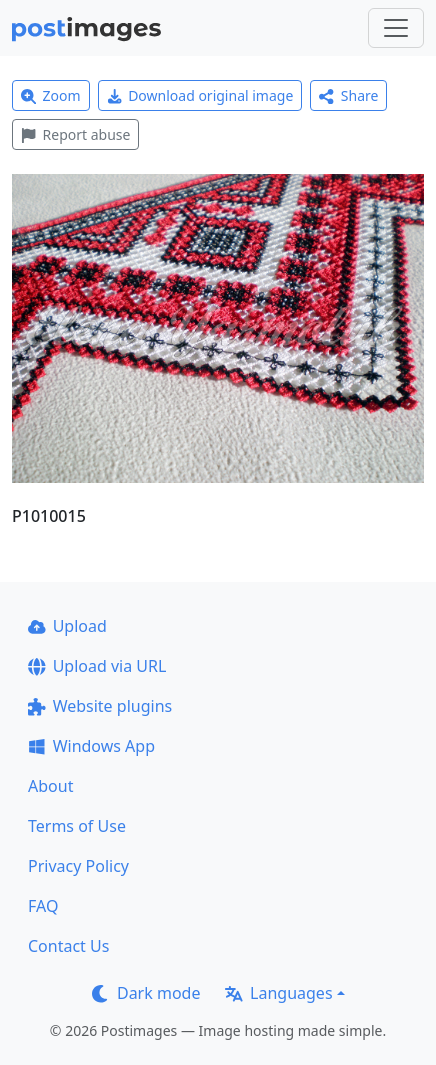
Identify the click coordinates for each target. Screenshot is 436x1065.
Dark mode (146, 993)
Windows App (91, 746)
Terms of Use (77, 826)
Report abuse (75, 134)
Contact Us (68, 946)
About (50, 786)
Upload (67, 626)
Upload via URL (97, 666)
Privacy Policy (78, 866)
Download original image (200, 95)
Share (348, 95)
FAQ (43, 906)
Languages (278, 993)
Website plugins (100, 706)
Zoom (51, 95)
